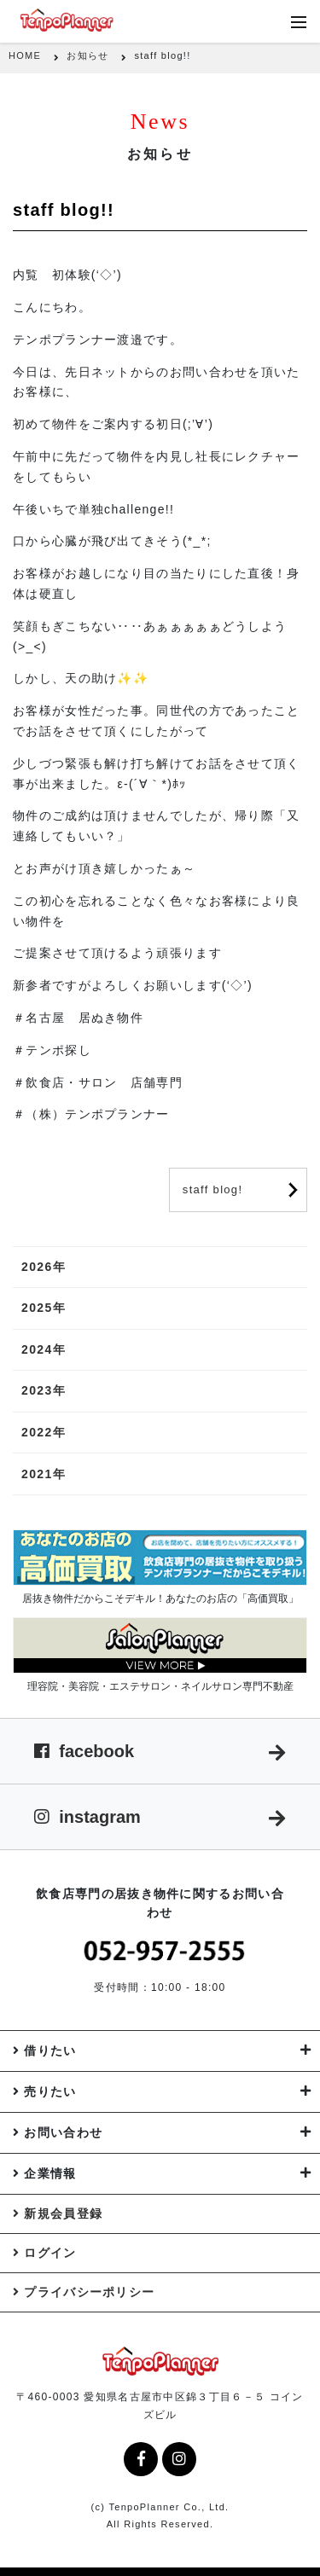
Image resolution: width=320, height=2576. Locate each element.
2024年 (43, 1349)
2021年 (43, 1474)
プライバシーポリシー (89, 2292)
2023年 (43, 1390)
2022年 (43, 1432)
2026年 (43, 1266)
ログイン (50, 2253)
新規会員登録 (63, 2213)
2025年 (43, 1307)
